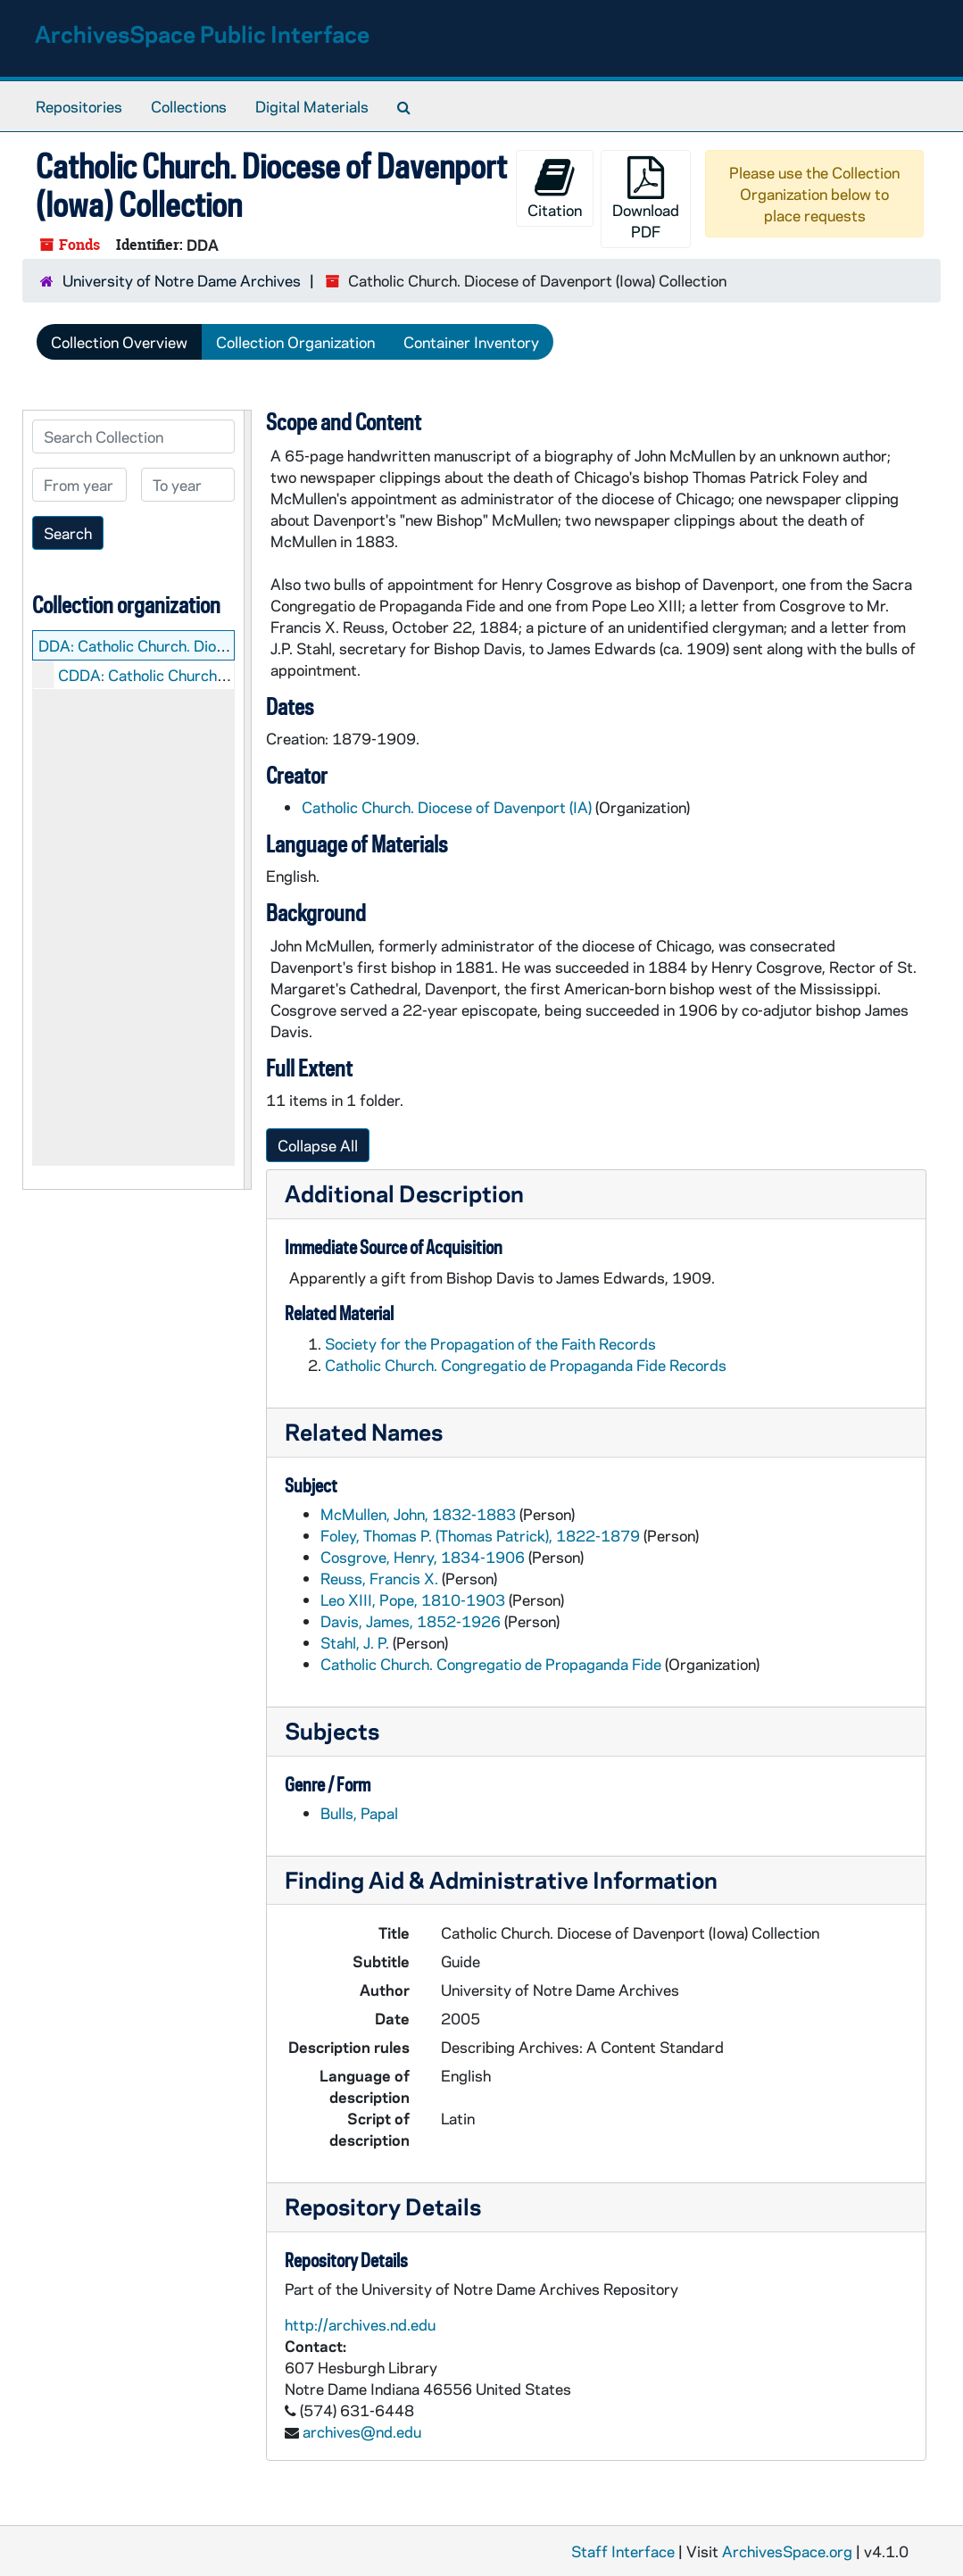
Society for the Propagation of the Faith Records (490, 1343)
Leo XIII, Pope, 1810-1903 (412, 1599)
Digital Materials (312, 106)
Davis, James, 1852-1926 (410, 1621)
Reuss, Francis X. (379, 1578)
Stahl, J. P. (354, 1642)
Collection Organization (295, 342)
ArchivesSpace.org (787, 2551)
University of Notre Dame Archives (181, 280)
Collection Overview (119, 342)
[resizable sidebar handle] (247, 800)
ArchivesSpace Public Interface (202, 33)
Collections (189, 106)
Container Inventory (471, 342)
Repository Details (383, 2206)
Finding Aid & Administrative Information (501, 1879)
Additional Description (404, 1193)
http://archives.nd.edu (360, 2324)
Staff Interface (623, 2551)
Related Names (364, 1431)
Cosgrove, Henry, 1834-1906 (422, 1556)
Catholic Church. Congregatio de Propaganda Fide (490, 1664)
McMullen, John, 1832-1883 (418, 1514)
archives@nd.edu (362, 2431)
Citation (554, 188)
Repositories (79, 106)
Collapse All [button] (318, 1145)
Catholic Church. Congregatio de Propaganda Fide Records (525, 1365)
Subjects (332, 1730)
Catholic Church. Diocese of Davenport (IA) (447, 807)
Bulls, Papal (359, 1813)
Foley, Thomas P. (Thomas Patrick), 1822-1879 (480, 1535)
